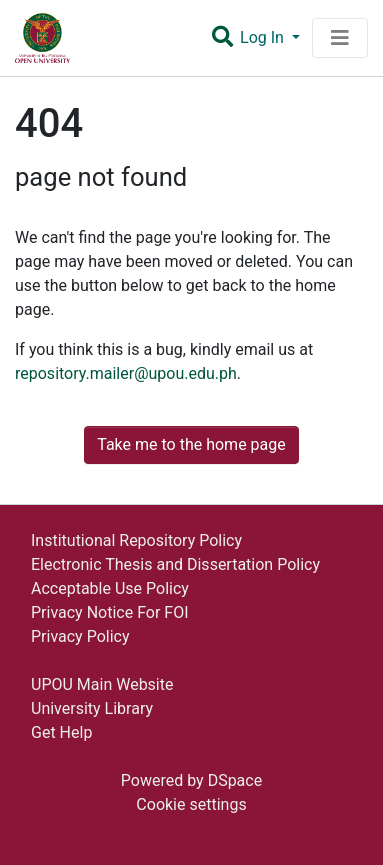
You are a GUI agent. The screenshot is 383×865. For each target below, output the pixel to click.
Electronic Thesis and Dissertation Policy (175, 564)
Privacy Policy (80, 636)
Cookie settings (191, 804)
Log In (264, 37)
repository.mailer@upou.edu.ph (126, 373)
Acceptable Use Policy (110, 588)
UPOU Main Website (102, 684)
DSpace (235, 780)
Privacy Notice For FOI (110, 612)
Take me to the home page (191, 444)
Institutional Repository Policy (136, 540)
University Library (92, 708)
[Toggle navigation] (340, 38)
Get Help (61, 732)
